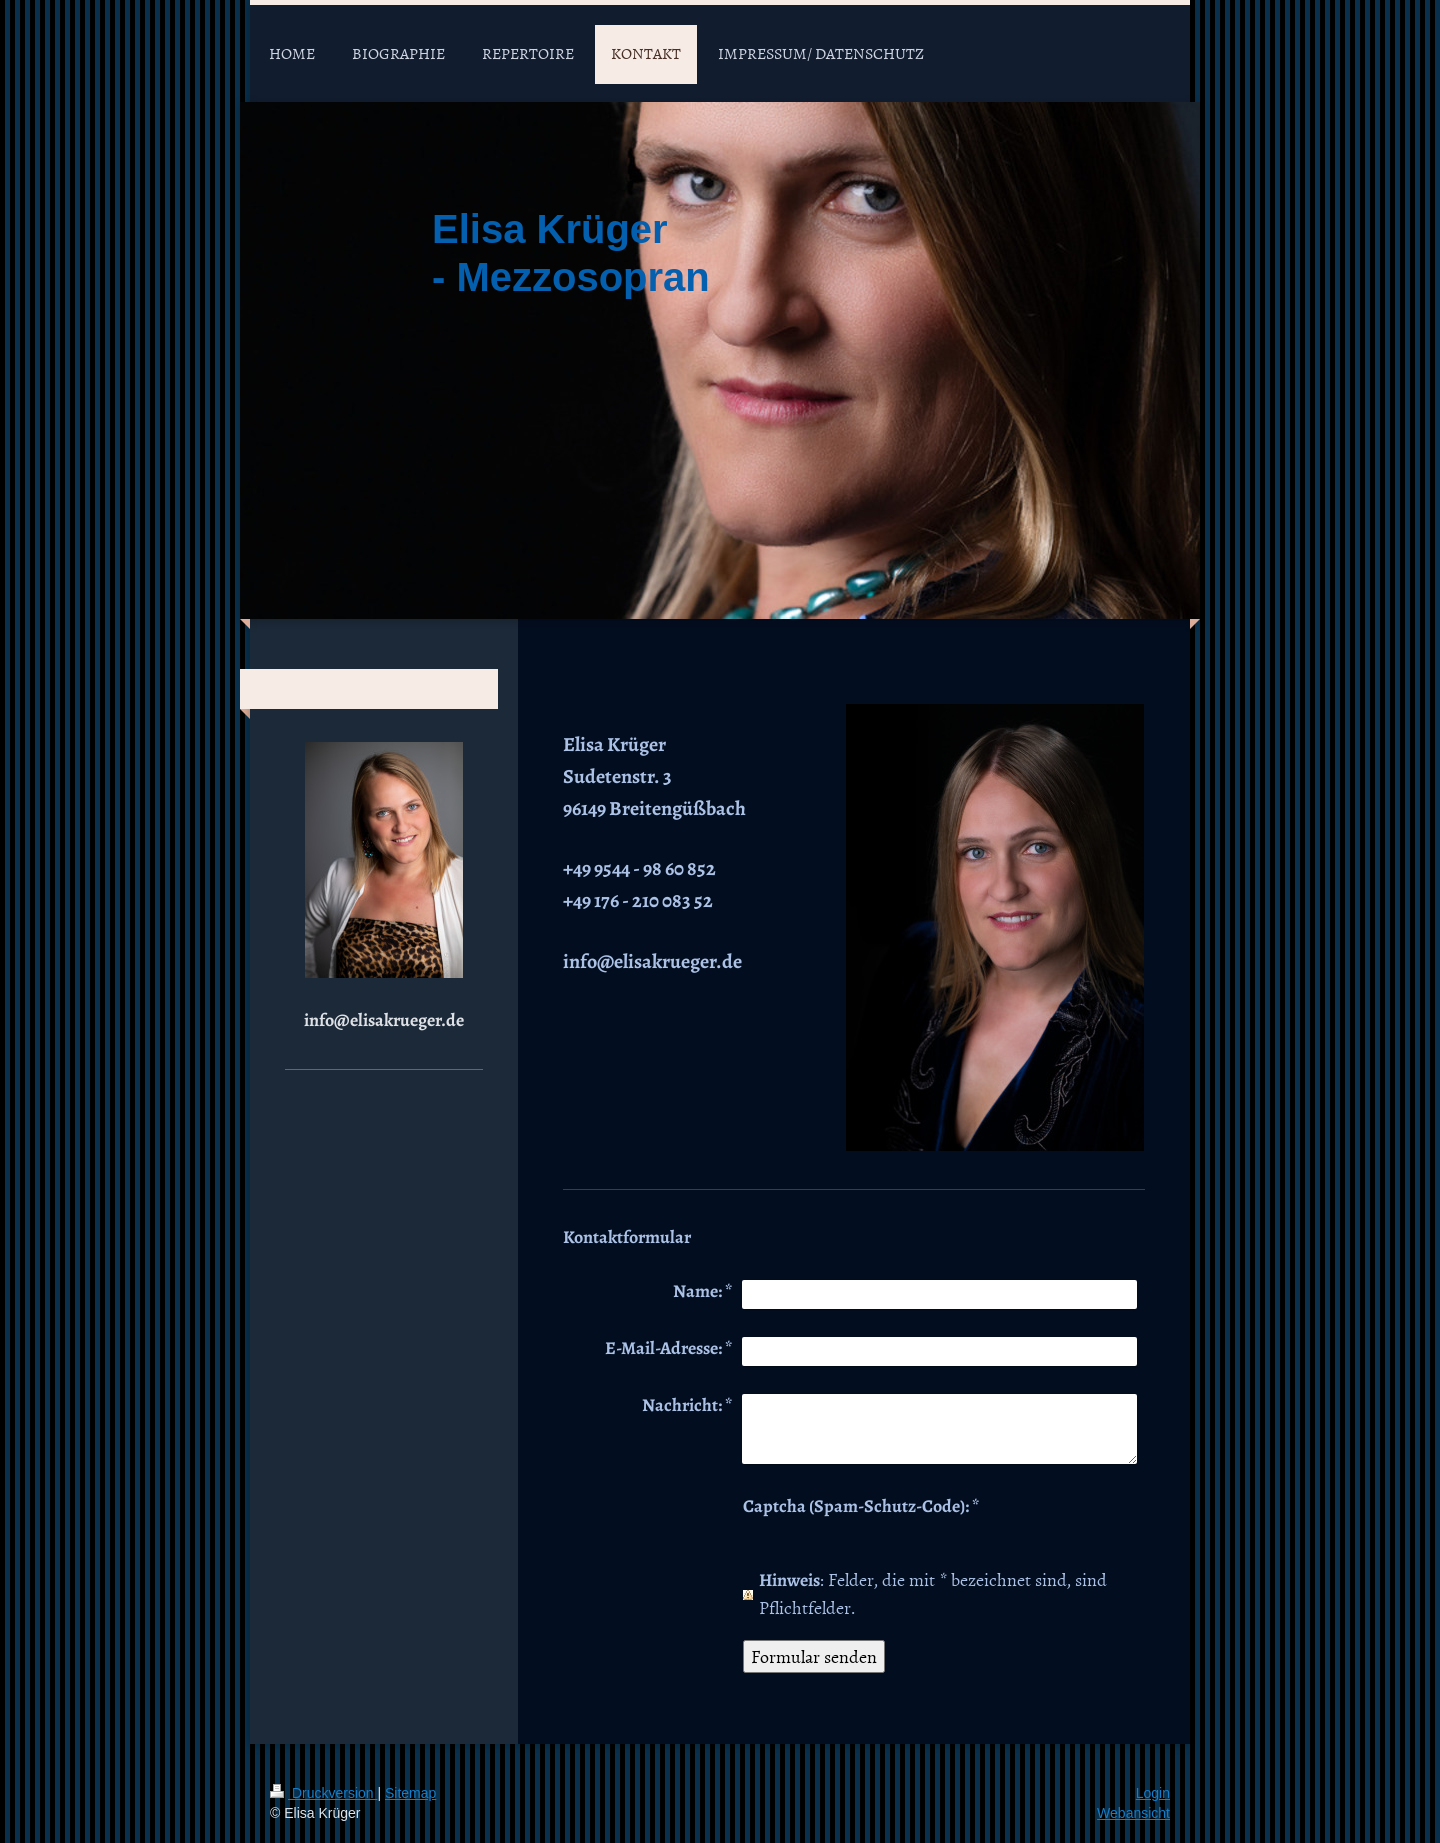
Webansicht (1133, 1813)
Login (1153, 1793)
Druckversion (323, 1793)
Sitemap (410, 1793)
